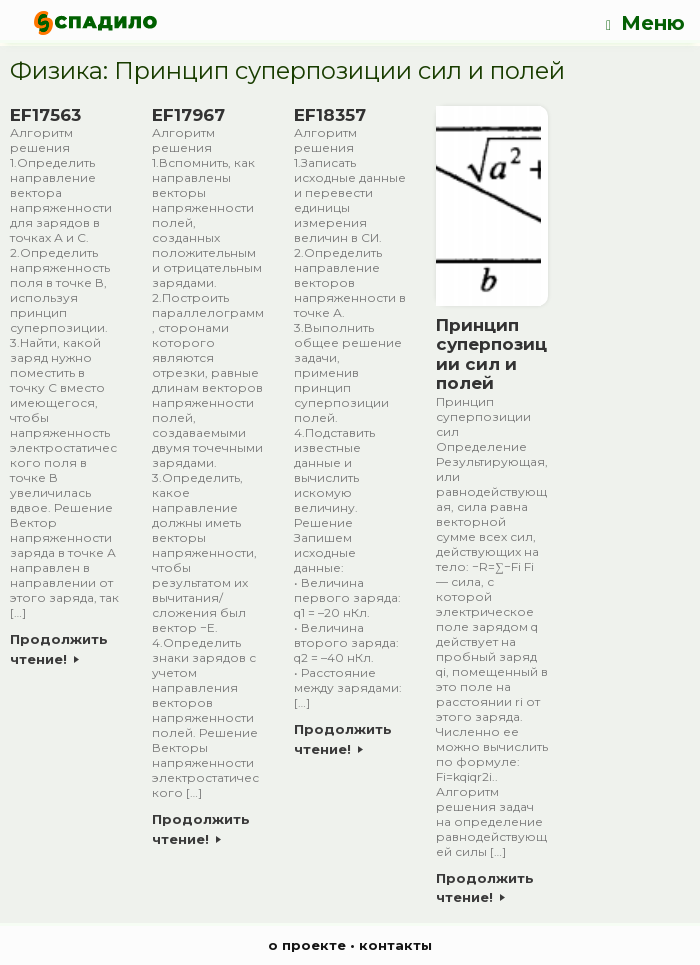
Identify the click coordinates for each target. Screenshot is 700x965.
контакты (395, 945)
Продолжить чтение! (59, 649)
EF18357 (330, 115)
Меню (645, 23)
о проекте (307, 945)
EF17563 (45, 115)
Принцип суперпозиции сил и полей (491, 354)
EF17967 (188, 115)
